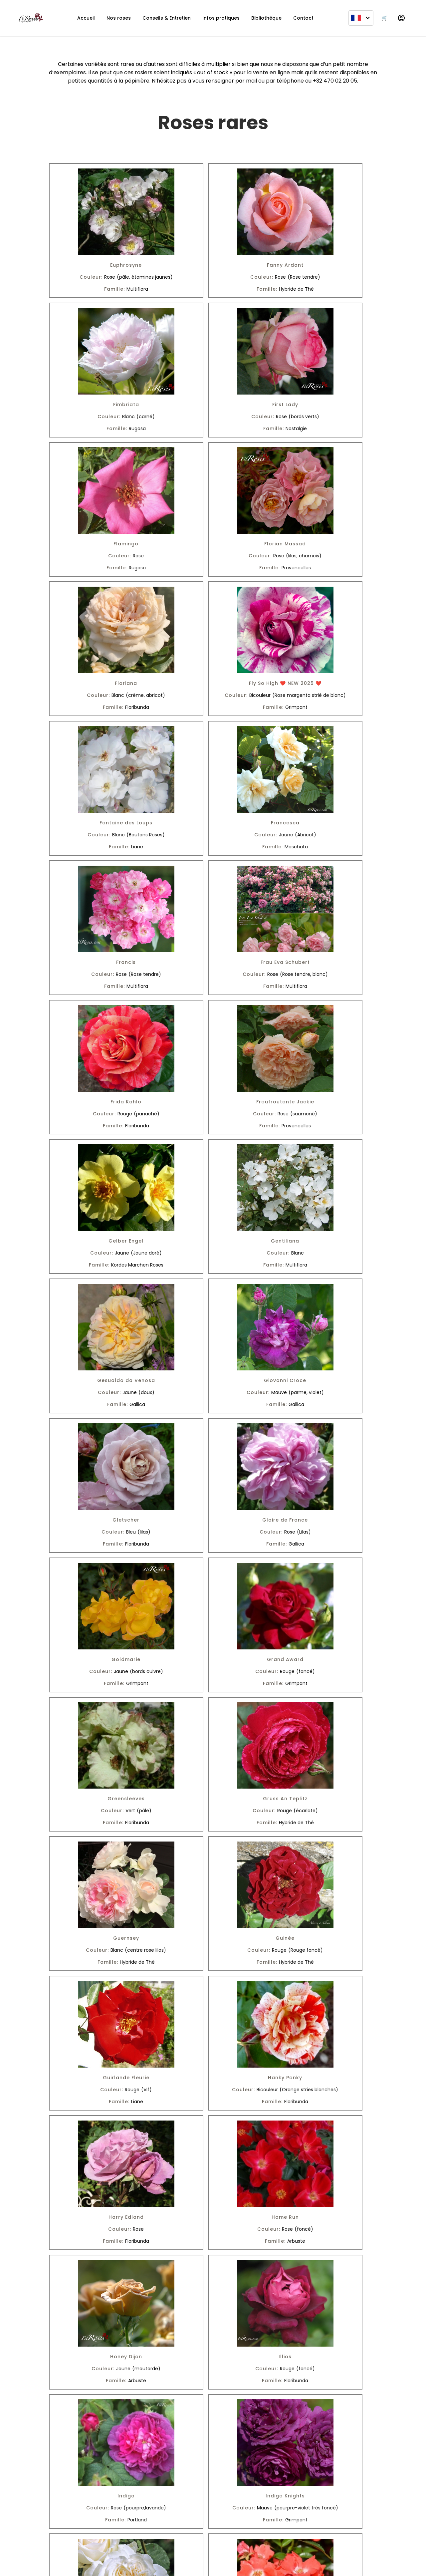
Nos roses (118, 18)
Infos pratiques (221, 18)
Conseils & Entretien (166, 18)
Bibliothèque (266, 18)
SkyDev (196, 2564)
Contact (303, 18)
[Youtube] (73, 2531)
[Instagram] (37, 2531)
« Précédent (137, 2455)
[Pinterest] (91, 2531)
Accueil (86, 18)
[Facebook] (55, 2531)
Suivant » (293, 2455)
